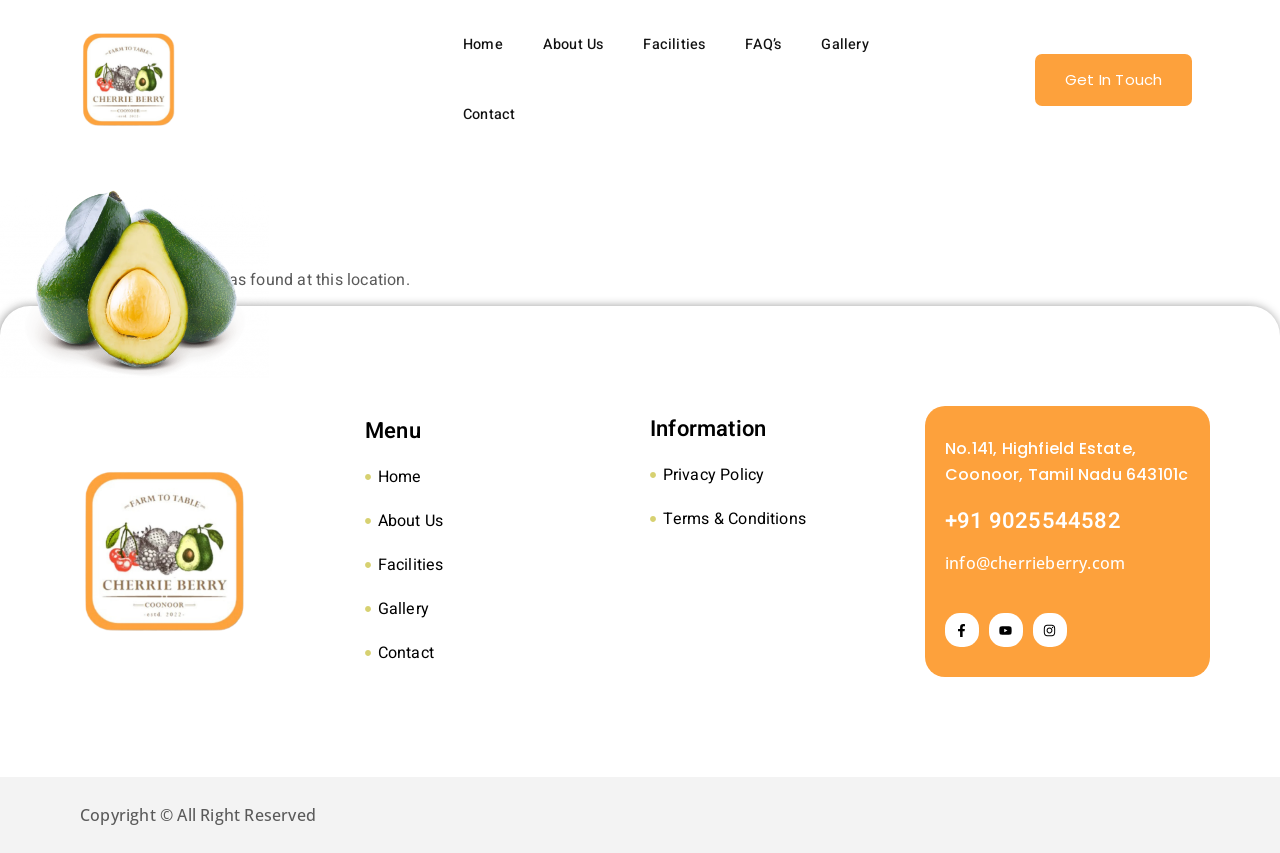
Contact (489, 114)
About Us (573, 44)
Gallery (844, 44)
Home (483, 44)
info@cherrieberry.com (1035, 563)
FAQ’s (763, 44)
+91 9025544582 (1033, 521)
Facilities (674, 44)
